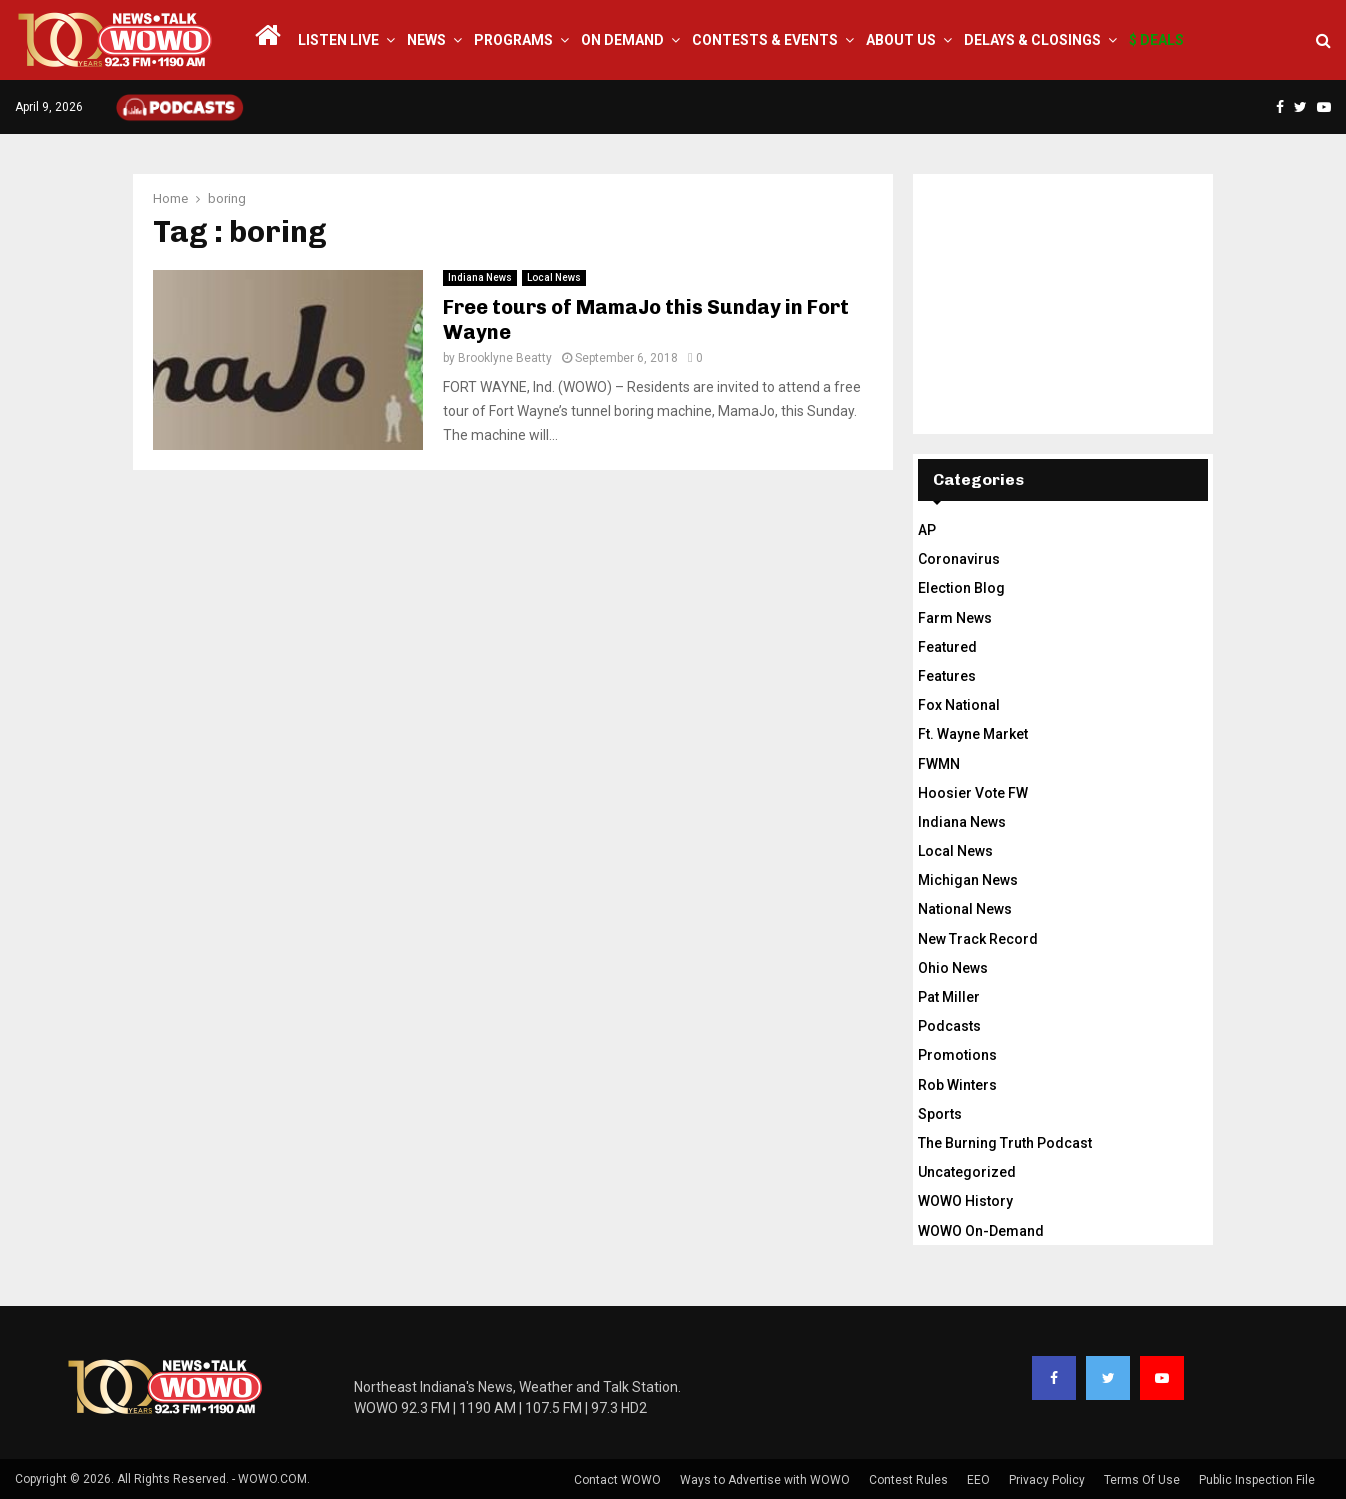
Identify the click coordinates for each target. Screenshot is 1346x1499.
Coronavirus (959, 559)
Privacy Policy (1047, 1480)
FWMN (939, 764)
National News (965, 909)
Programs (513, 40)
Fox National (959, 705)
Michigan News (968, 880)
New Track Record (978, 939)
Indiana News (480, 277)
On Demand (622, 40)
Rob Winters (957, 1085)
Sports (940, 1114)
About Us (901, 40)
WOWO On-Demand (981, 1231)
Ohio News (953, 968)
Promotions (957, 1055)
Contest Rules (908, 1480)
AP (927, 530)
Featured (947, 647)
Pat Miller (949, 997)
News (426, 40)
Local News (554, 277)
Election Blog (961, 588)
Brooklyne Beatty (505, 358)
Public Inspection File (1257, 1480)
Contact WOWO (617, 1480)
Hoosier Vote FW (973, 793)
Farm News (955, 618)
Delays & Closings (1032, 40)
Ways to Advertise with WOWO (765, 1480)
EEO (978, 1480)
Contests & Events (765, 40)
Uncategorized (967, 1172)
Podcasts (949, 1026)
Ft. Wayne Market (973, 734)
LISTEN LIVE (338, 40)
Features (947, 676)
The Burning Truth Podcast (1005, 1143)
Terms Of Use (1142, 1480)
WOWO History (965, 1201)
